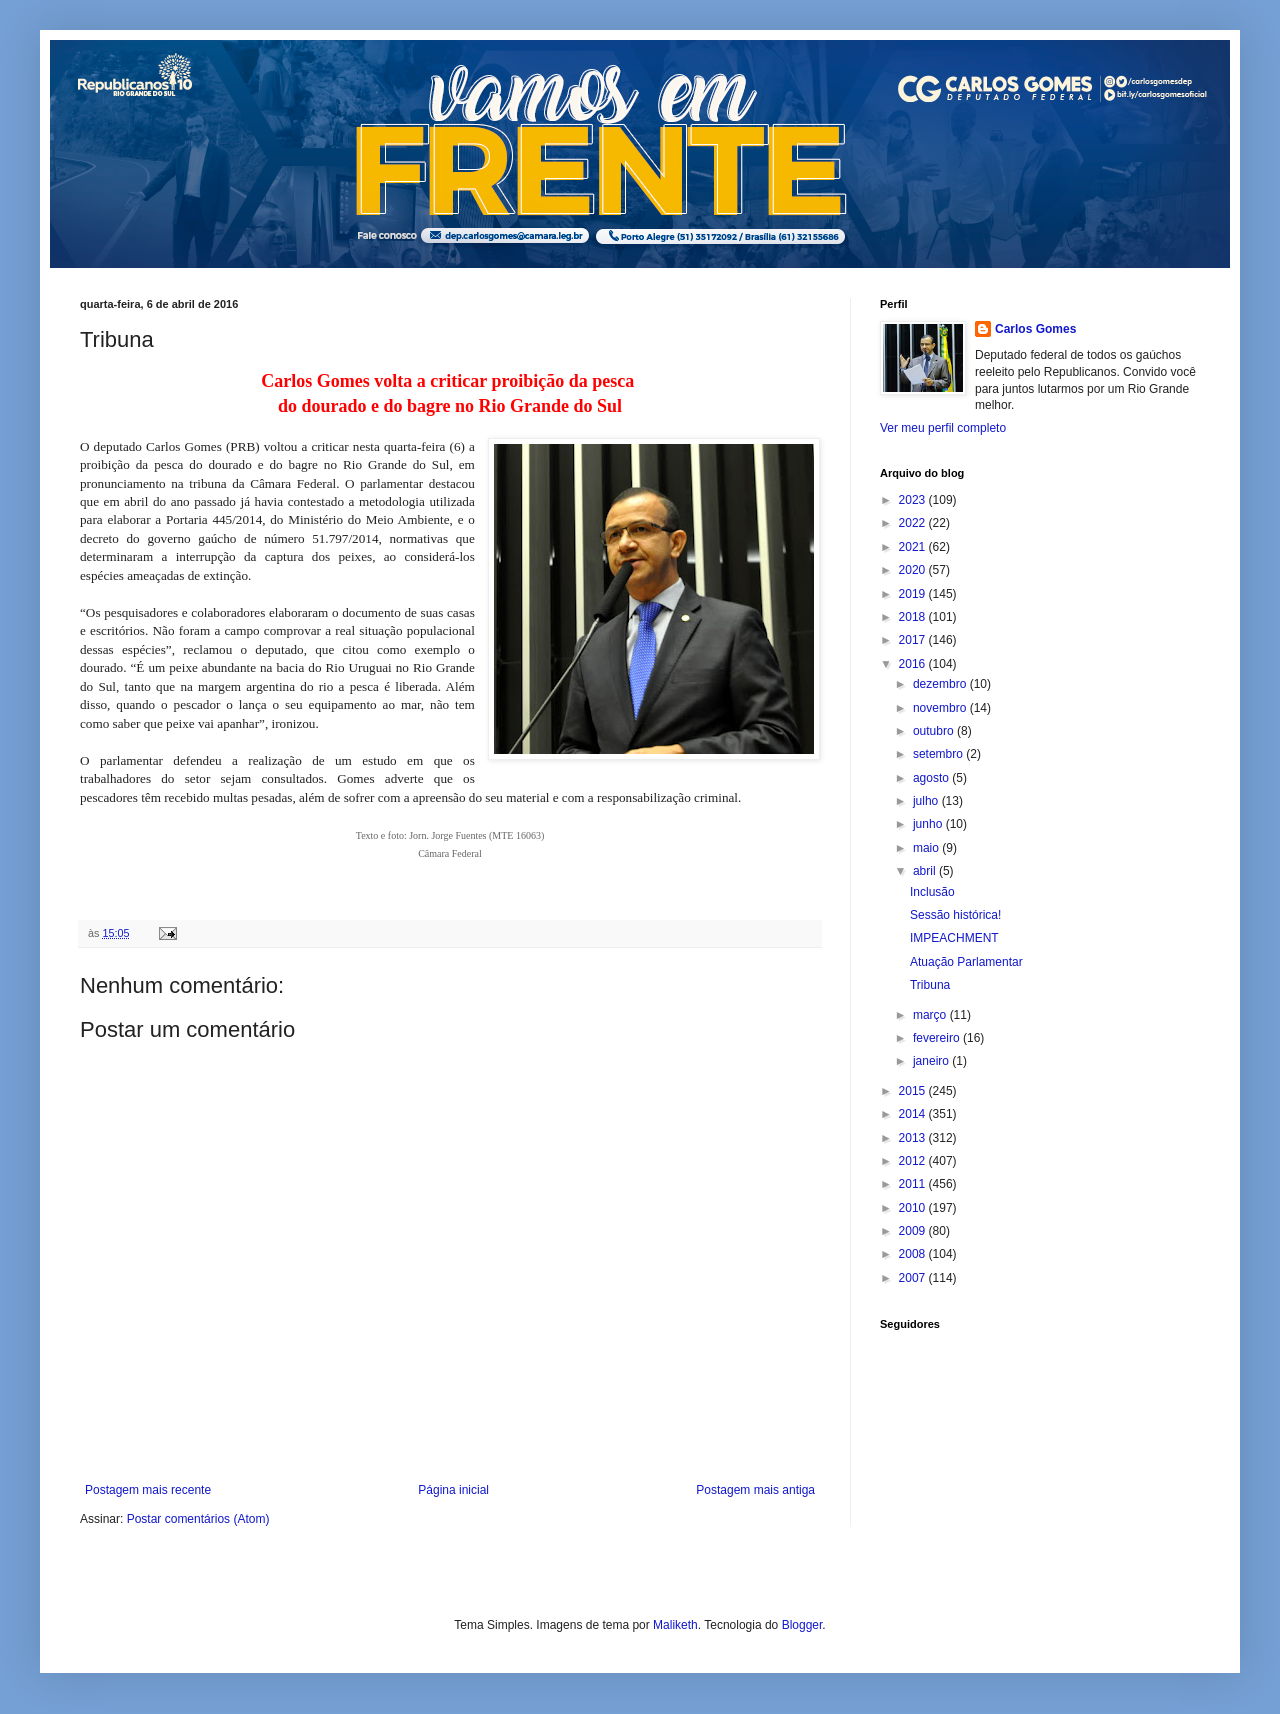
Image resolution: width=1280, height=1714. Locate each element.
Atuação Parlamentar (966, 962)
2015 (914, 1091)
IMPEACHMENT (954, 938)
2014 (914, 1114)
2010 (914, 1208)
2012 (914, 1161)
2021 (914, 547)
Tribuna (930, 985)
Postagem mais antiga (755, 1490)
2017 (914, 640)
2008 (914, 1254)
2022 (914, 523)
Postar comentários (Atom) (198, 1519)
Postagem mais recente (148, 1490)
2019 (914, 594)
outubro (935, 731)
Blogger (802, 1625)
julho (927, 801)
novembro (941, 708)
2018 (914, 617)
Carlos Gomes (1035, 329)
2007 (914, 1278)
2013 (914, 1138)
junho (929, 824)
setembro (939, 754)
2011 (914, 1184)
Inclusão (932, 892)
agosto (932, 778)
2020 (914, 570)
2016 (914, 664)
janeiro (932, 1061)
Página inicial (453, 1490)
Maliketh (675, 1625)
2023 (914, 500)
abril (926, 871)
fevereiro (938, 1038)
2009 (914, 1231)
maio (927, 848)
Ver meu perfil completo (943, 428)
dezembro (941, 684)
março (931, 1015)
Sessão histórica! (955, 915)
